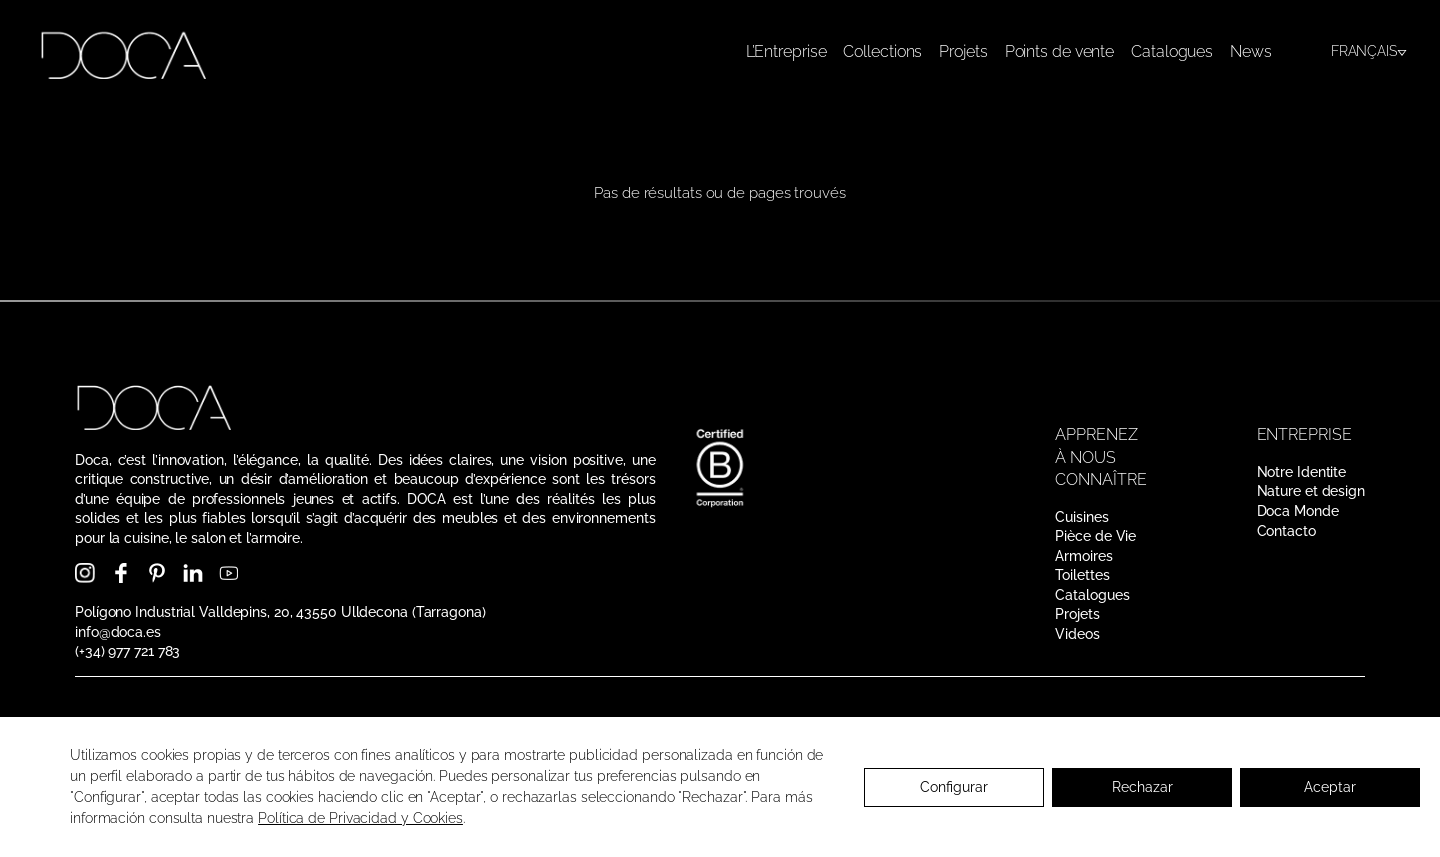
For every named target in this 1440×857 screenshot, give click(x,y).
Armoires (1083, 556)
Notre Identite (1302, 472)
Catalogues (1172, 51)
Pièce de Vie (1095, 536)
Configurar (954, 787)
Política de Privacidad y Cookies (360, 818)
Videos (1077, 634)
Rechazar (1142, 787)
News (1251, 51)
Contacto (1286, 531)
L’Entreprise (786, 51)
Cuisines (1081, 517)
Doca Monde (1298, 511)
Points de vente (1060, 51)
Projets (963, 51)
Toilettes (1082, 575)
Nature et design (1311, 491)
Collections (882, 51)
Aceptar (1330, 787)
